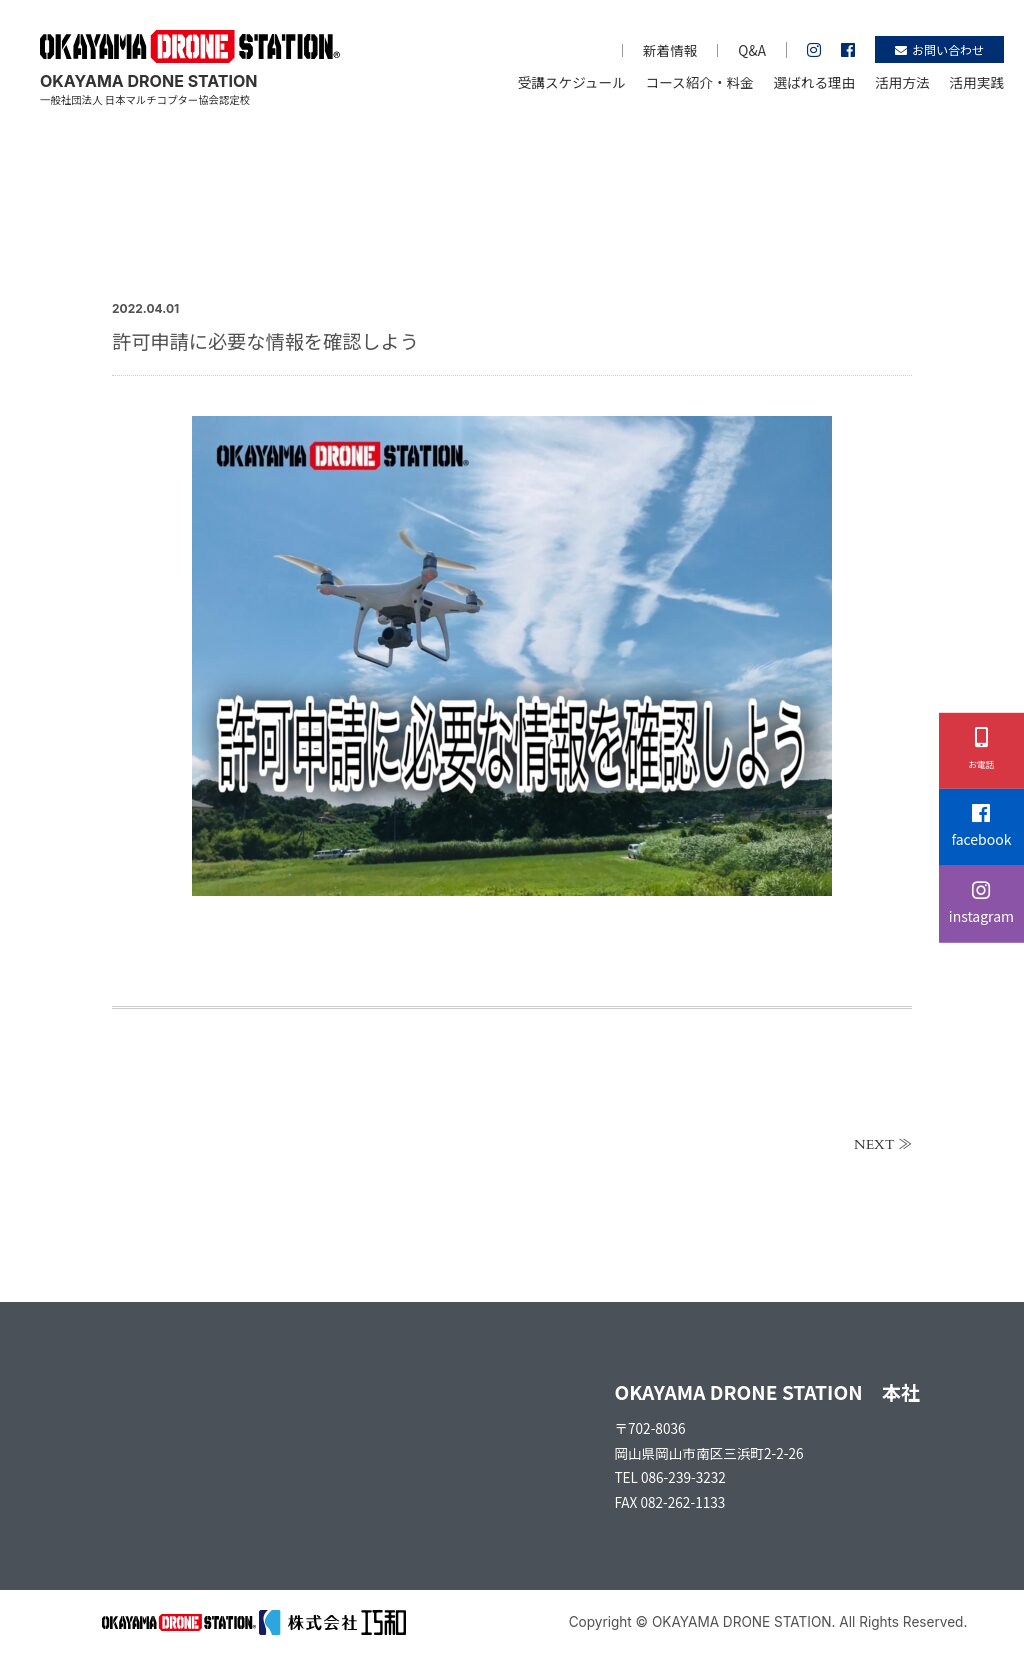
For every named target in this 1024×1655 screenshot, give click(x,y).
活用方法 (902, 82)
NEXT (874, 1145)
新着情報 (670, 50)
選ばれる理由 (815, 82)
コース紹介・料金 (700, 82)
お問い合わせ (939, 49)
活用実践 (977, 82)
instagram (981, 903)
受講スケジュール (572, 82)
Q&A (752, 50)
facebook (981, 826)
